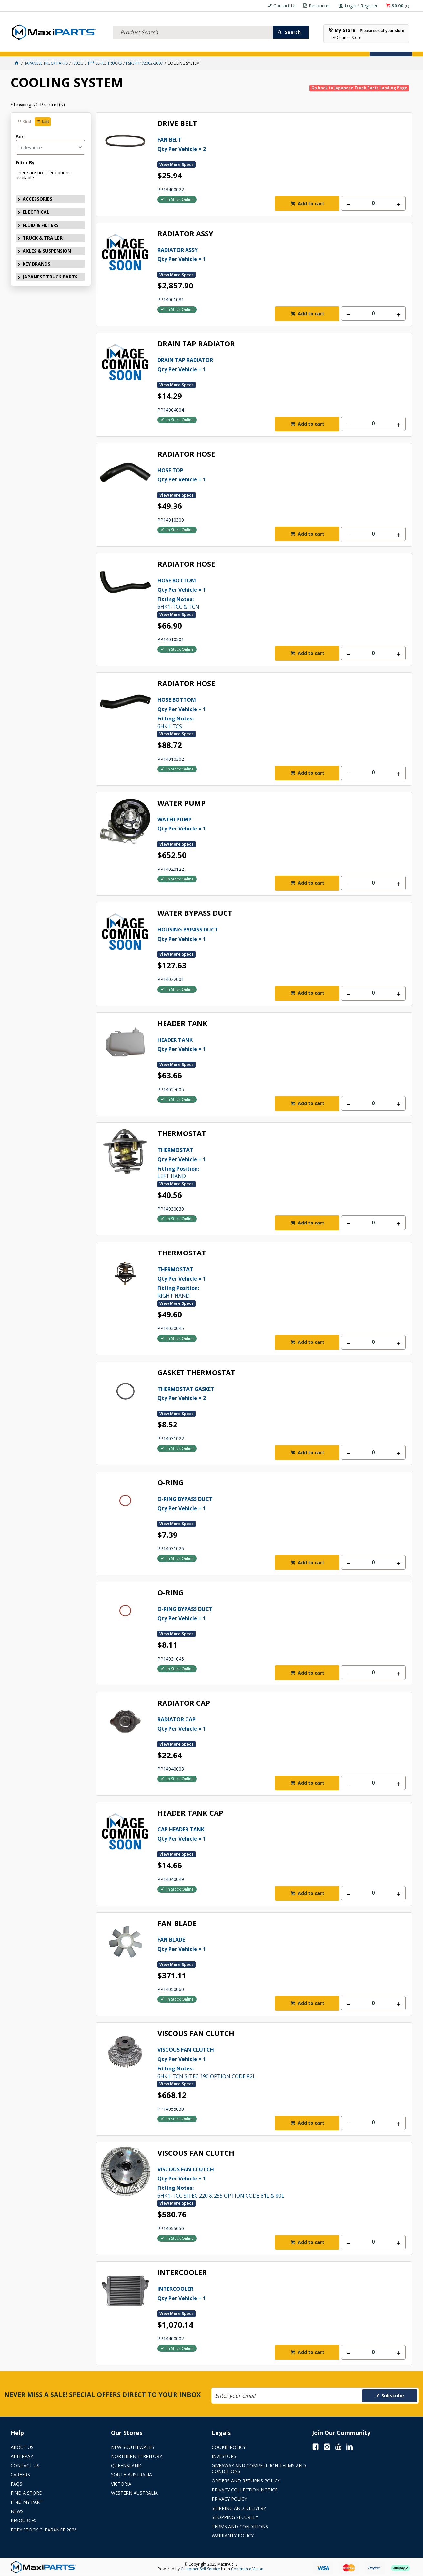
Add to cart (310, 203)
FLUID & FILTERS (83, 47)
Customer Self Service (200, 2568)
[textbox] (193, 24)
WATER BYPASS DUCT (194, 913)
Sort (20, 136)
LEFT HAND (269, 1162)
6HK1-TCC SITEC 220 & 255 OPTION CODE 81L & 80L (269, 2182)
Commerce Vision (247, 2568)
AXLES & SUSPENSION (155, 47)
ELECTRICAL (53, 47)
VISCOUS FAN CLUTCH (195, 2033)
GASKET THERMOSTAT (196, 1372)
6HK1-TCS (269, 712)
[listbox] (50, 147)
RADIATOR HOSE (186, 454)
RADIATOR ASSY (185, 233)
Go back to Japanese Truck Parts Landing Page (359, 88)
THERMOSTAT (181, 1133)
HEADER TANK (182, 1023)
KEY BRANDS (190, 47)
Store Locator (244, 47)
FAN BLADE (176, 1923)
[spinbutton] (373, 203)
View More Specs (176, 164)
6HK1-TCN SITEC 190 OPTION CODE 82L (269, 2062)
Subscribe (392, 2395)
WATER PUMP (181, 803)
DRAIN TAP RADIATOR (196, 343)
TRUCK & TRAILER (117, 47)
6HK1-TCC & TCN (269, 593)
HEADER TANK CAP (190, 1813)
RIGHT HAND (269, 1282)
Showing (38, 104)
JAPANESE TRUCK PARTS (50, 277)
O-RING (170, 1482)
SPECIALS (215, 47)
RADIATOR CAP (183, 1703)
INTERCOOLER (182, 2272)
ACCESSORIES (25, 47)
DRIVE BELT (177, 123)
